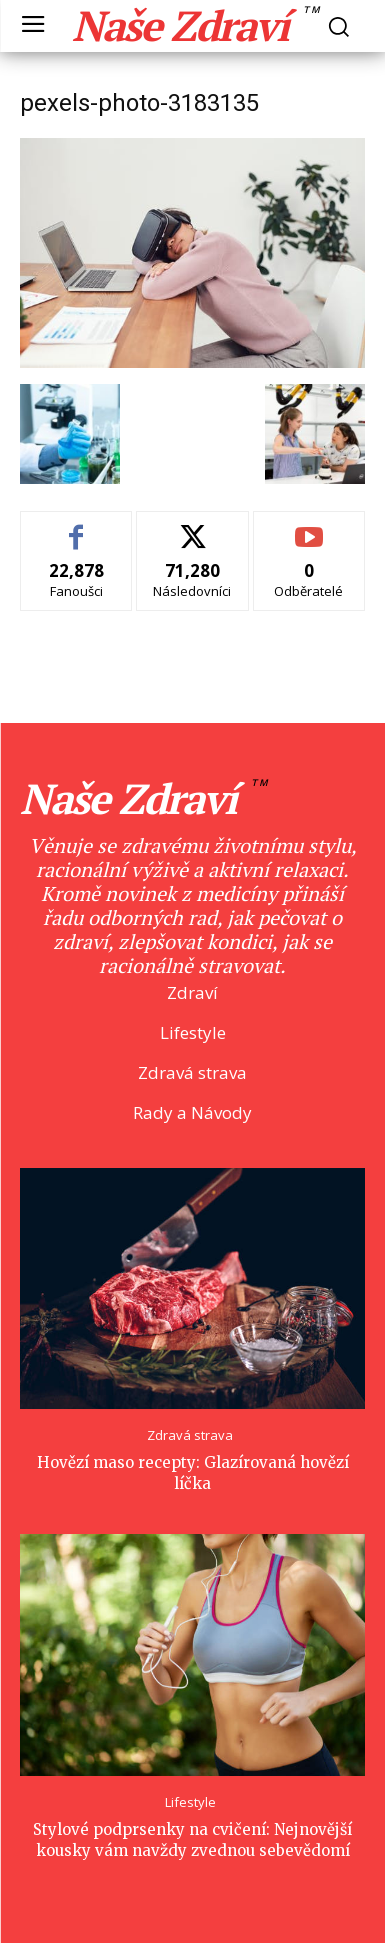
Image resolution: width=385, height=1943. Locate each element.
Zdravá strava (190, 1435)
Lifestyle (190, 1802)
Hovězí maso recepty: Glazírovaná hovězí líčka (193, 1473)
